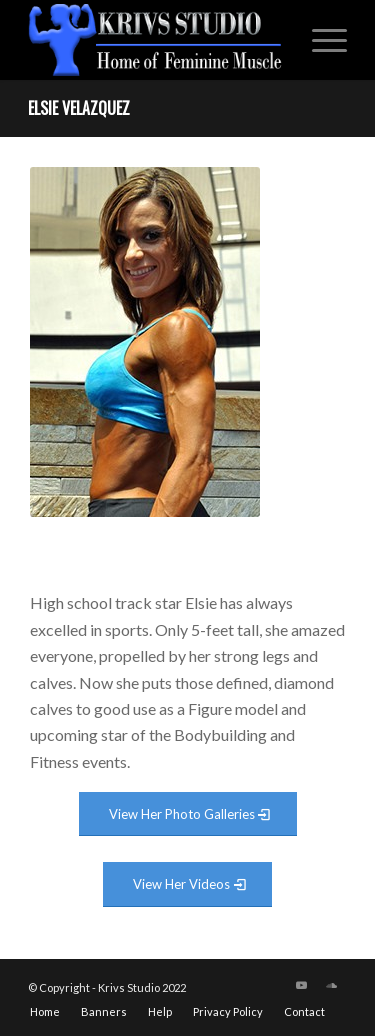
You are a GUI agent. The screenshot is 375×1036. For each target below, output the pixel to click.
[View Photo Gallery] (188, 814)
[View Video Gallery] (187, 884)
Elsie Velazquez (79, 108)
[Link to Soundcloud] (332, 985)
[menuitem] (319, 40)
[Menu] (319, 40)
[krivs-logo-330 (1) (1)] (155, 40)
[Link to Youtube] (302, 985)
